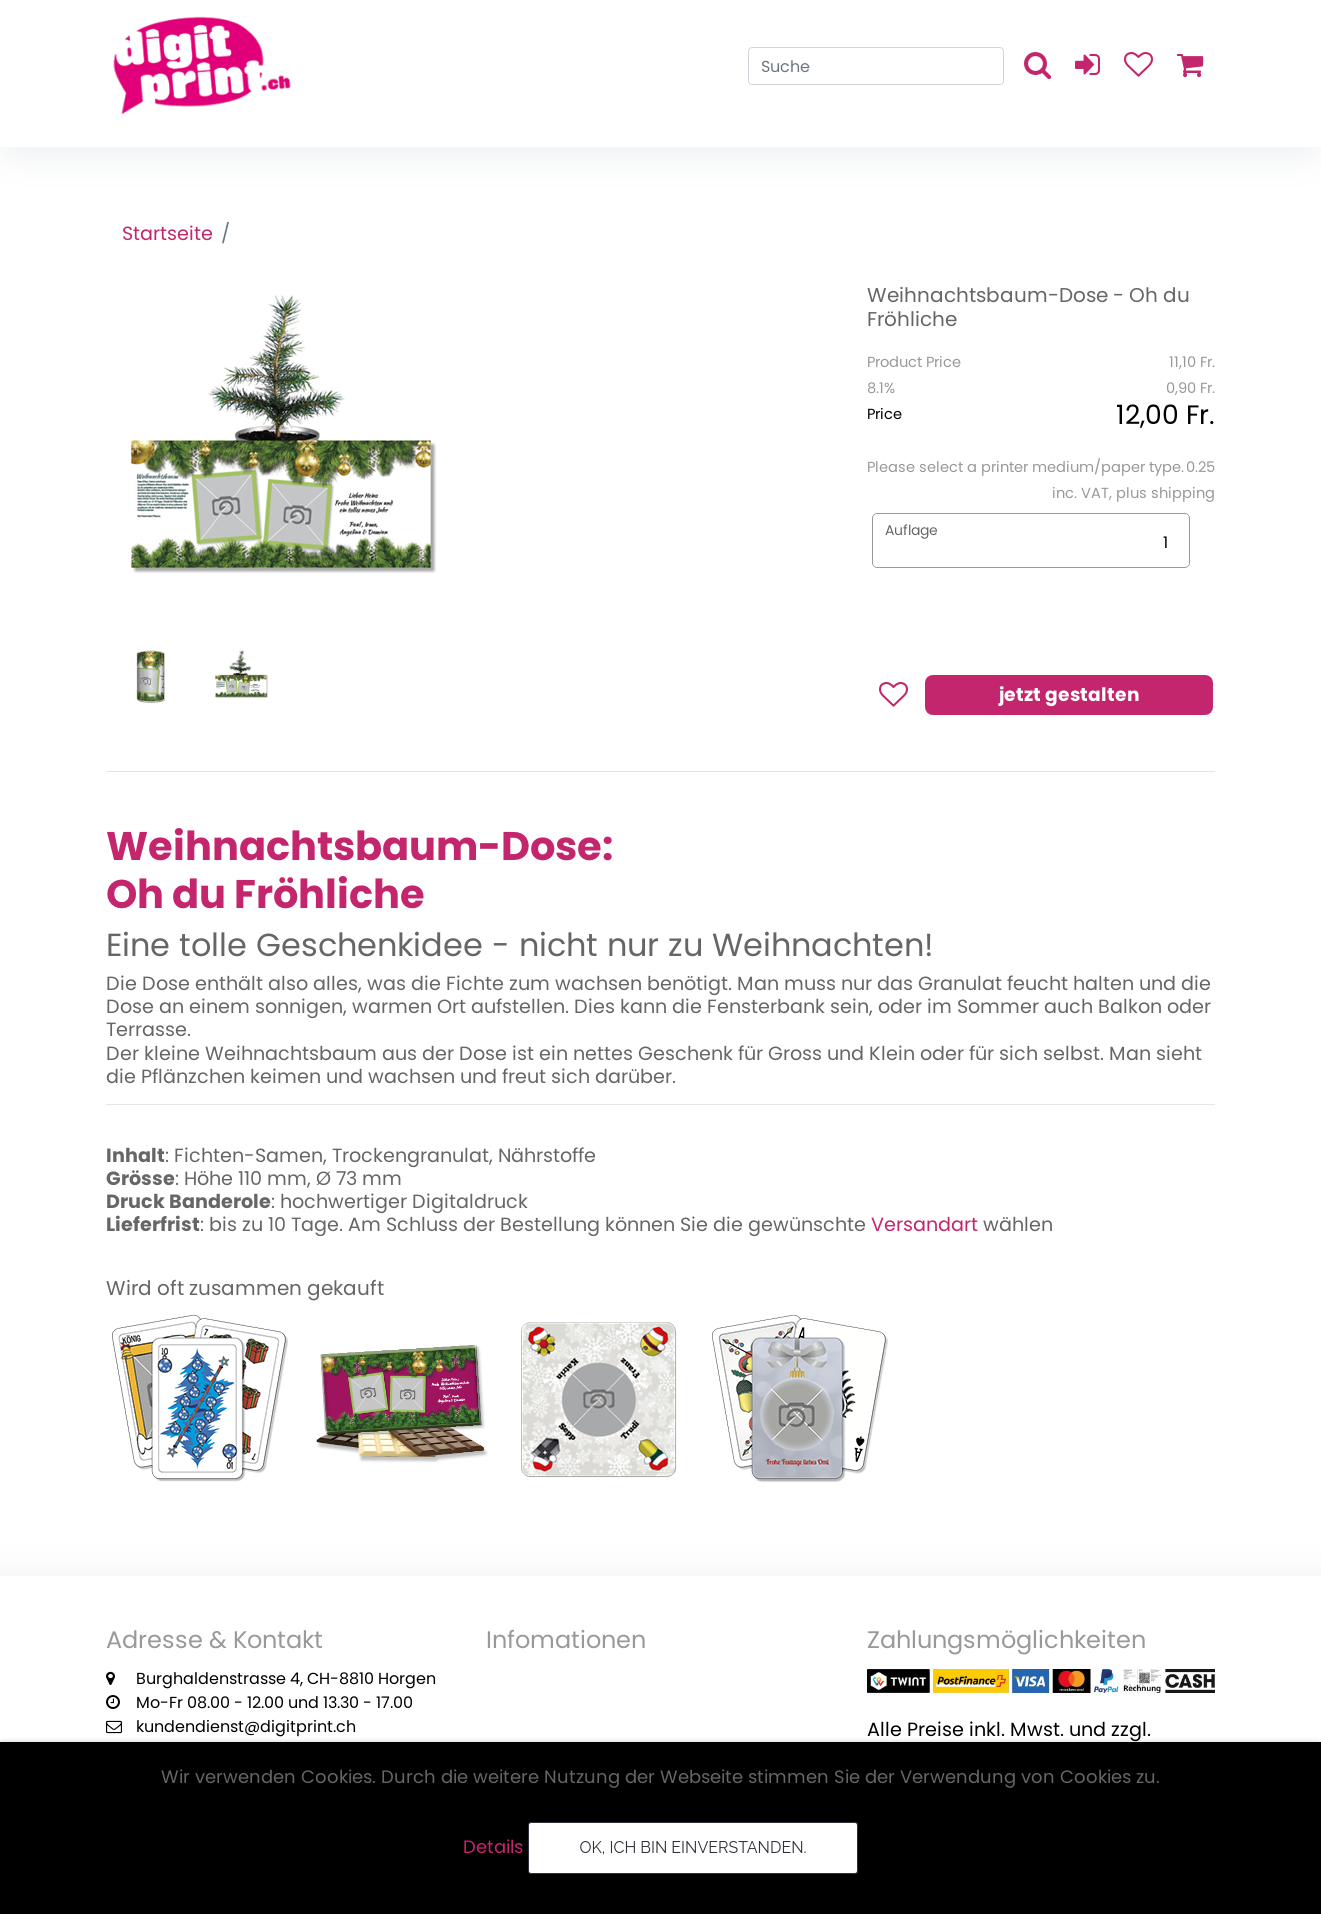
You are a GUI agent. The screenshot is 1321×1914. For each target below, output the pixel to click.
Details (493, 1846)
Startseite (167, 233)
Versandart (924, 1224)
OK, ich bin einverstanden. (692, 1847)
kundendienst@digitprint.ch (246, 1726)
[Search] (876, 66)
